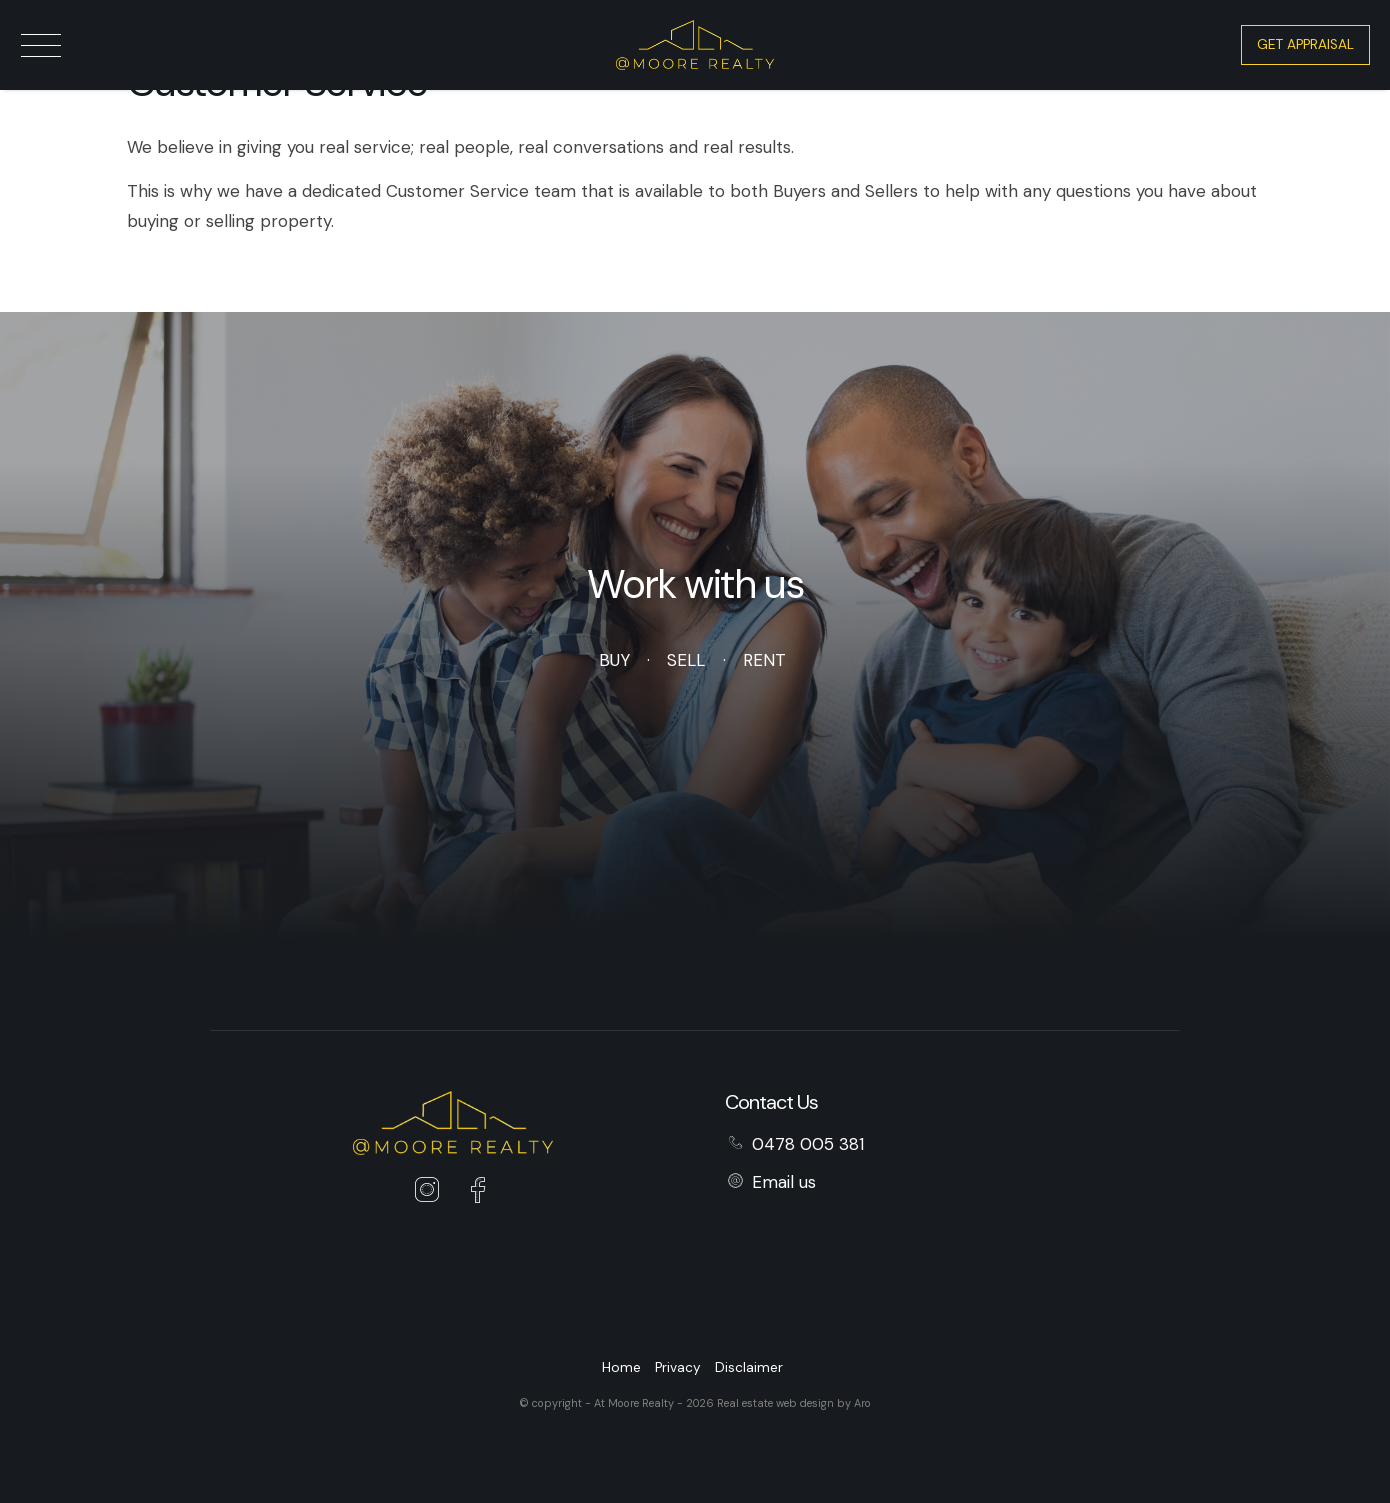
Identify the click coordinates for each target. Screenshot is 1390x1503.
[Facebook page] (477, 1193)
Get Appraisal (1305, 44)
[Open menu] (41, 45)
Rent (764, 660)
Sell (686, 660)
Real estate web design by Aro (794, 1403)
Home (621, 1367)
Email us (784, 1182)
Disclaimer (749, 1367)
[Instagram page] (432, 1193)
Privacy (678, 1367)
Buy (614, 660)
